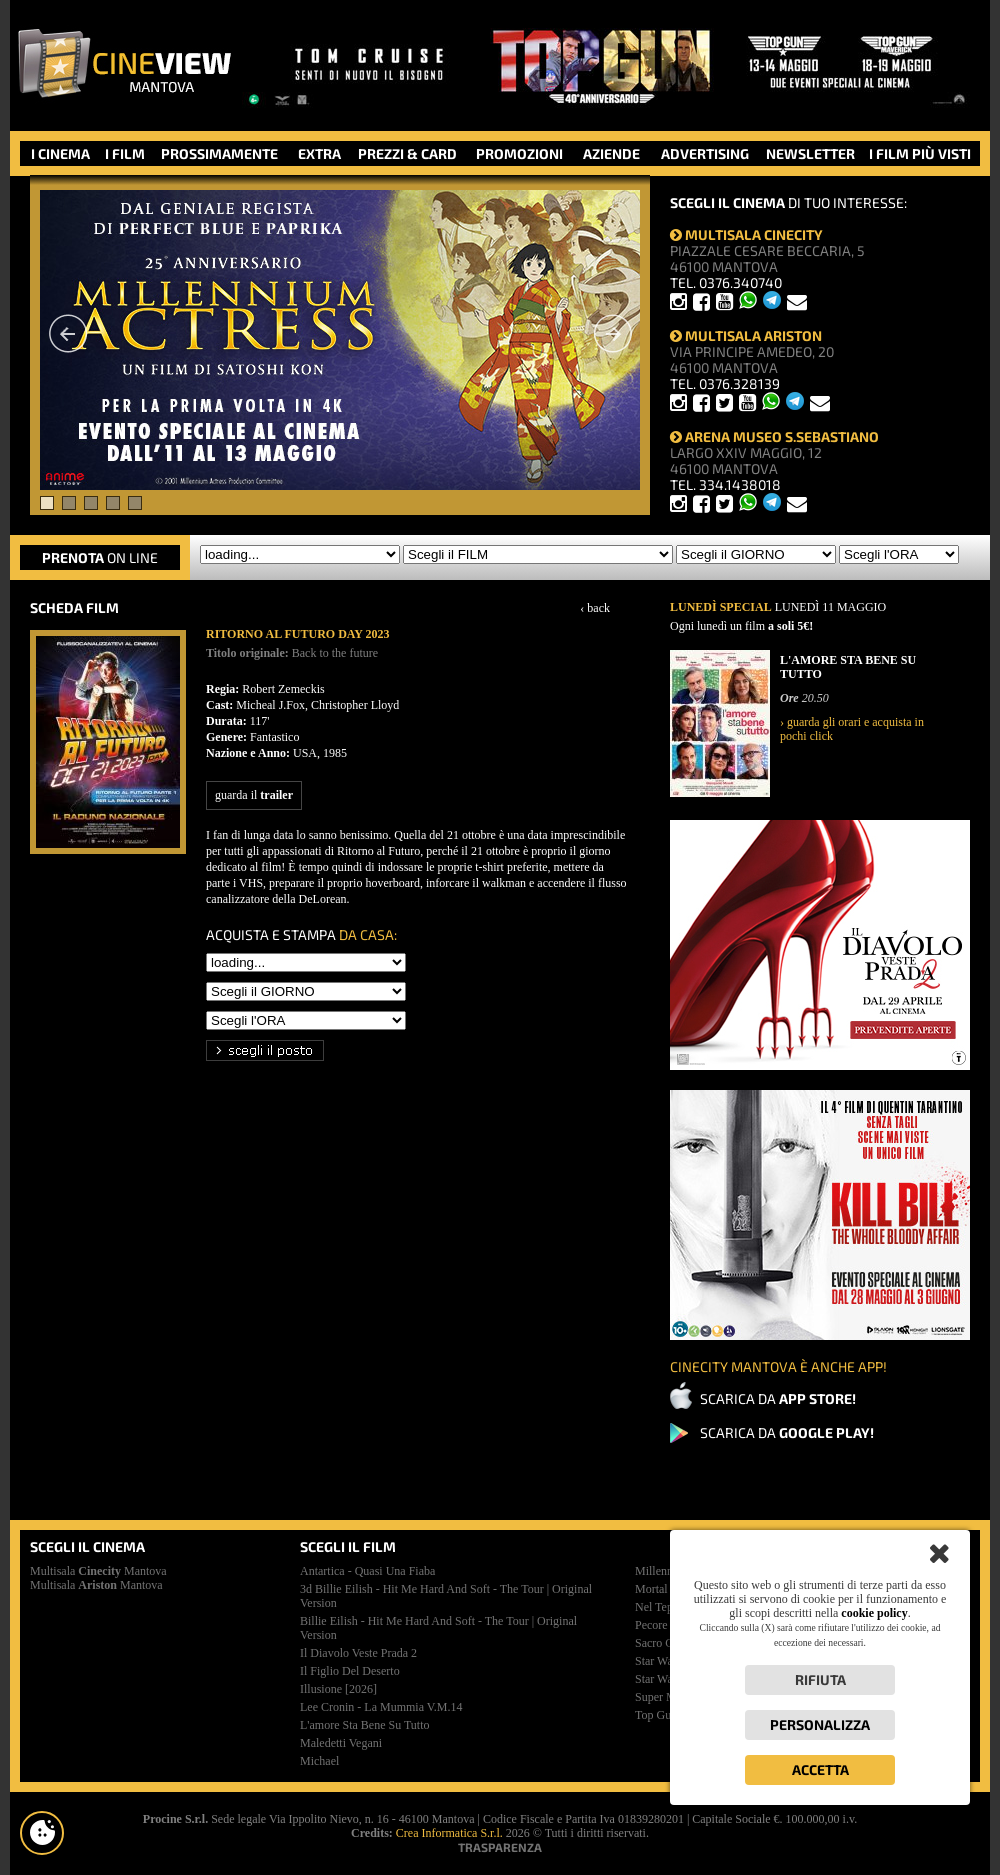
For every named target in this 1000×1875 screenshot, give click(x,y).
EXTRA (319, 153)
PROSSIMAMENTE (219, 153)
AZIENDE (611, 153)
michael (319, 1761)
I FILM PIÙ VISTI (920, 153)
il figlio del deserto (350, 1671)
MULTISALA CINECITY (746, 234)
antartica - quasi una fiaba (367, 1571)
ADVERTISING (705, 153)
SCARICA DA (778, 1398)
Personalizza (820, 1724)
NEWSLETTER (810, 153)
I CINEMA (60, 153)
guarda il (254, 795)
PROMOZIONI (519, 153)
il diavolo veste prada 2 (358, 1653)
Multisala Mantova (98, 1571)
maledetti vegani (341, 1743)
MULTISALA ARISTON (746, 335)
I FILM (125, 153)
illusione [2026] (338, 1689)
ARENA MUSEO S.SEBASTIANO (774, 436)
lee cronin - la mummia (381, 1707)
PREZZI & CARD (407, 153)
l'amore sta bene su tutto (365, 1725)
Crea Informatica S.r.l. (449, 1833)
